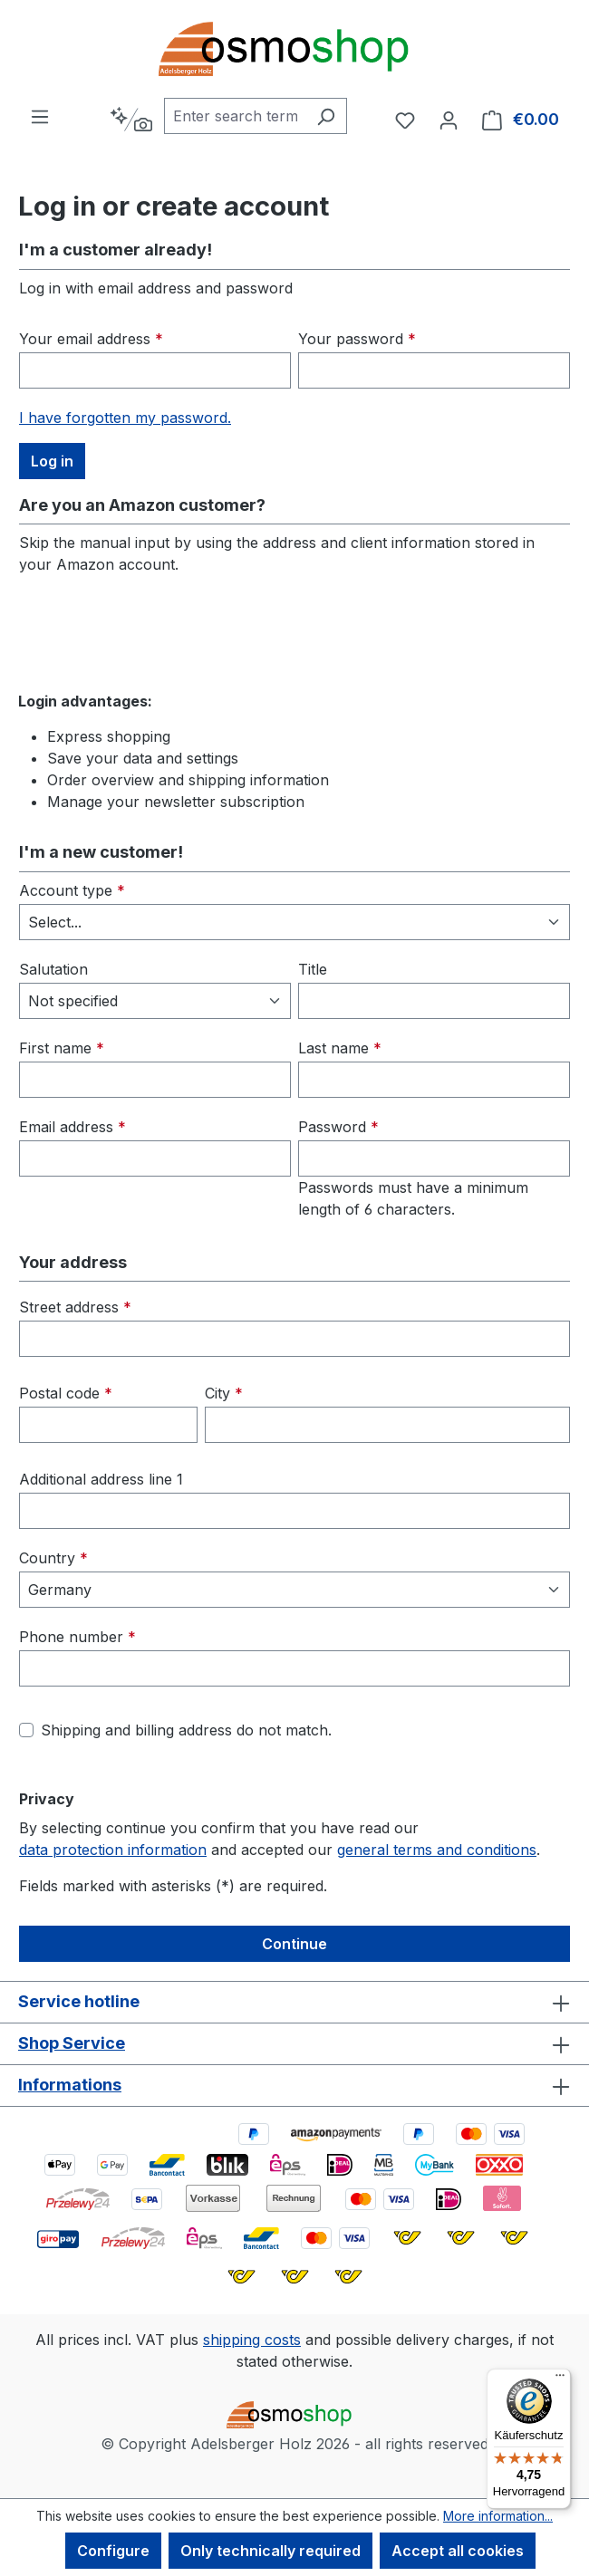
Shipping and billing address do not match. (186, 1730)
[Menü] (560, 2379)
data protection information (113, 1850)
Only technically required (270, 2551)
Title (312, 969)
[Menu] (40, 116)
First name (61, 1048)
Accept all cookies (457, 2551)
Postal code (65, 1393)
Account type (72, 890)
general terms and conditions (436, 1850)
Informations (69, 2084)
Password (338, 1127)
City (224, 1393)
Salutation (53, 969)
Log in (52, 461)
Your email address (91, 339)
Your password (357, 339)
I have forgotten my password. (125, 418)
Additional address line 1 (101, 1479)
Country (53, 1558)
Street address (75, 1307)
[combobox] (234, 116)
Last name (339, 1048)
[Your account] (448, 119)
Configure (113, 2551)
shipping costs (252, 2340)
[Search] (325, 116)
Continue (294, 1944)
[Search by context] (131, 119)
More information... (498, 2515)
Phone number (77, 1637)
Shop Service (71, 2042)
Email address (72, 1127)
